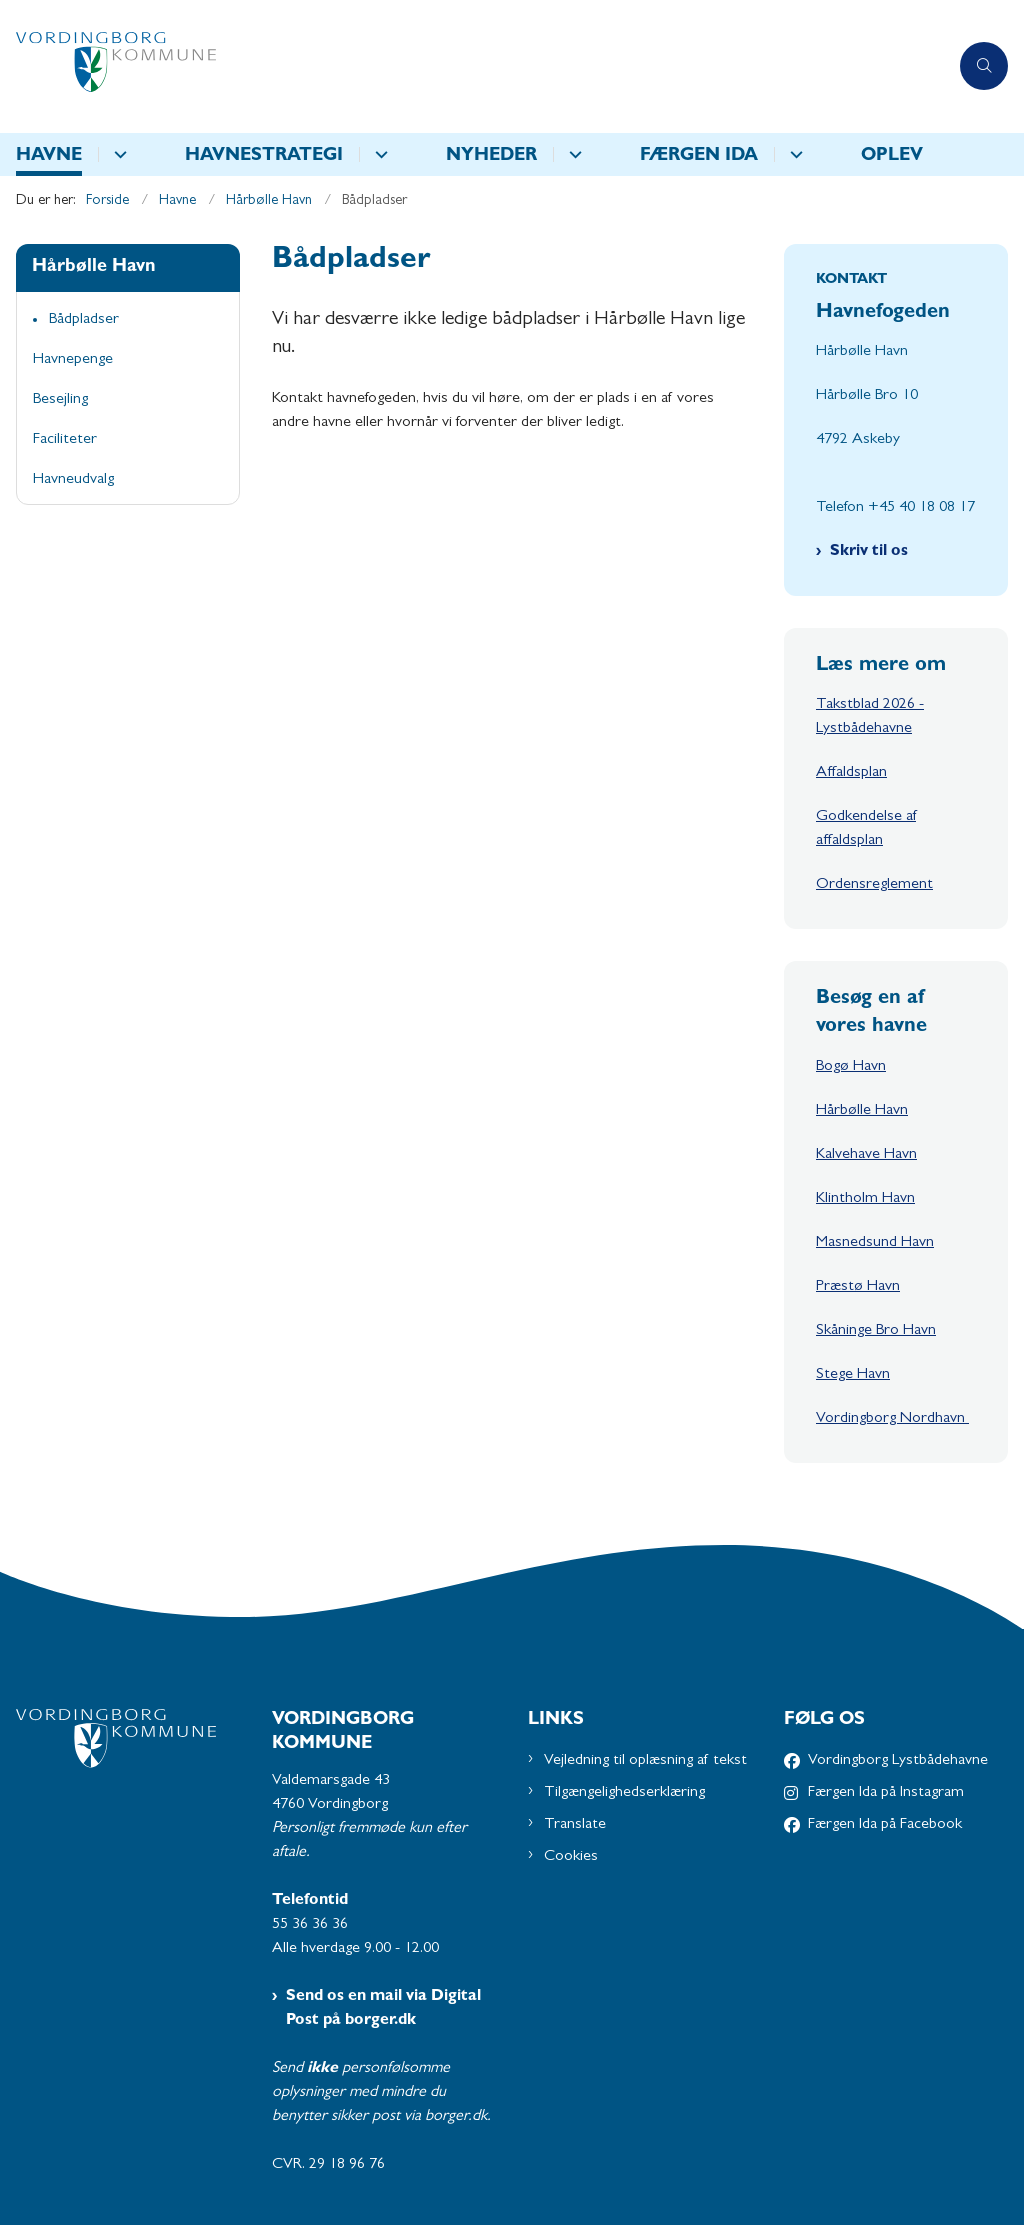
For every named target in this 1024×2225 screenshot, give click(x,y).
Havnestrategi (264, 157)
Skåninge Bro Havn (876, 1331)
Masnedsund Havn (875, 1243)
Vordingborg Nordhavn (892, 1419)
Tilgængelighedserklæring (624, 1793)
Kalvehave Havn (866, 1155)
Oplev (892, 157)
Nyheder (491, 157)
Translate (575, 1825)
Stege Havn (853, 1375)
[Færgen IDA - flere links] (793, 154)
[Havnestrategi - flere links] (378, 154)
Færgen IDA (699, 157)
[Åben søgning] (984, 66)
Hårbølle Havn (862, 1111)
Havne (49, 157)
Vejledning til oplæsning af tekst (645, 1761)
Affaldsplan (851, 773)
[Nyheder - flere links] (572, 154)
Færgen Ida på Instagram (886, 1793)
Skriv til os (869, 552)
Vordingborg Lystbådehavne (898, 1761)
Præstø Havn (858, 1287)
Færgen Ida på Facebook (885, 1825)
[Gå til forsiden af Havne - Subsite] (474, 66)
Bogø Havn (851, 1067)
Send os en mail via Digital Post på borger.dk (383, 2009)
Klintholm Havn (865, 1199)
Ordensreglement (874, 885)
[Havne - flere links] (117, 154)
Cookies (571, 1857)
